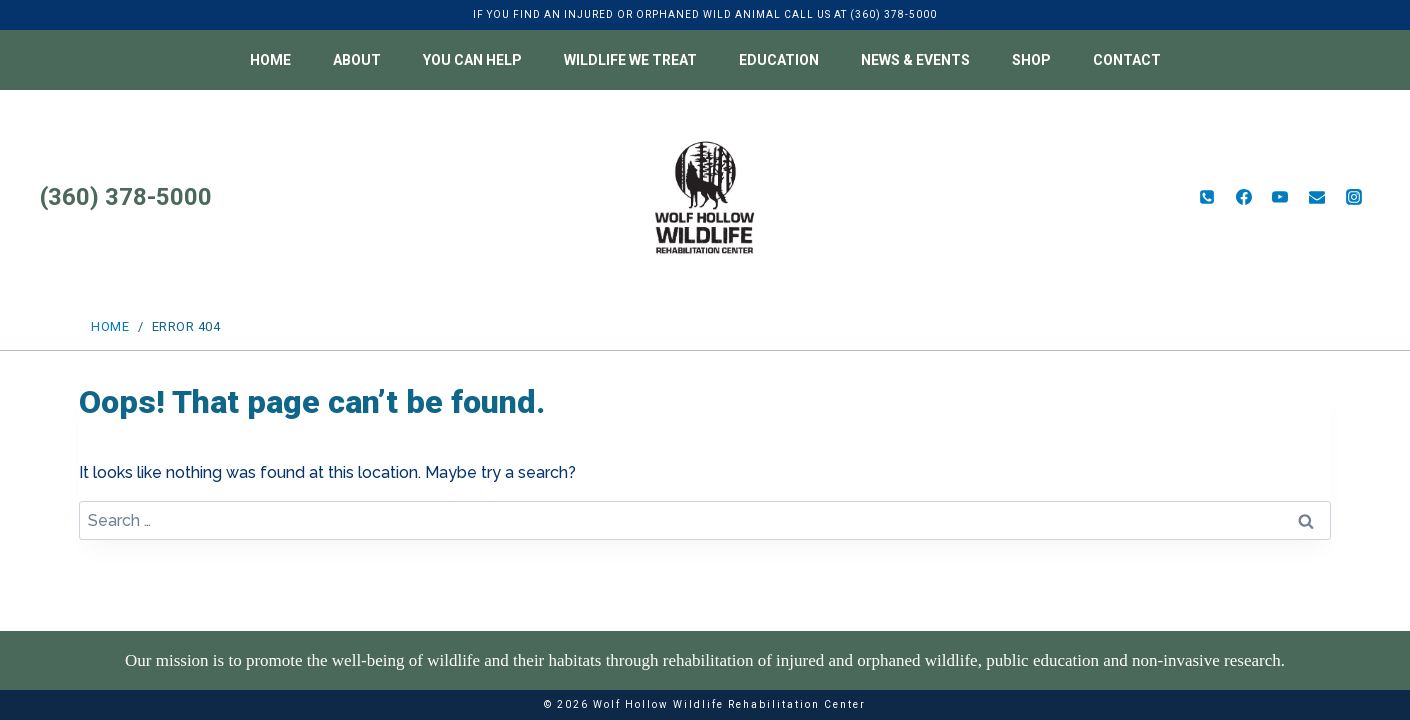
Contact (1127, 60)
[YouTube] (1280, 197)
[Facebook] (1244, 197)
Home (270, 60)
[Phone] (1207, 197)
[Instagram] (1354, 197)
